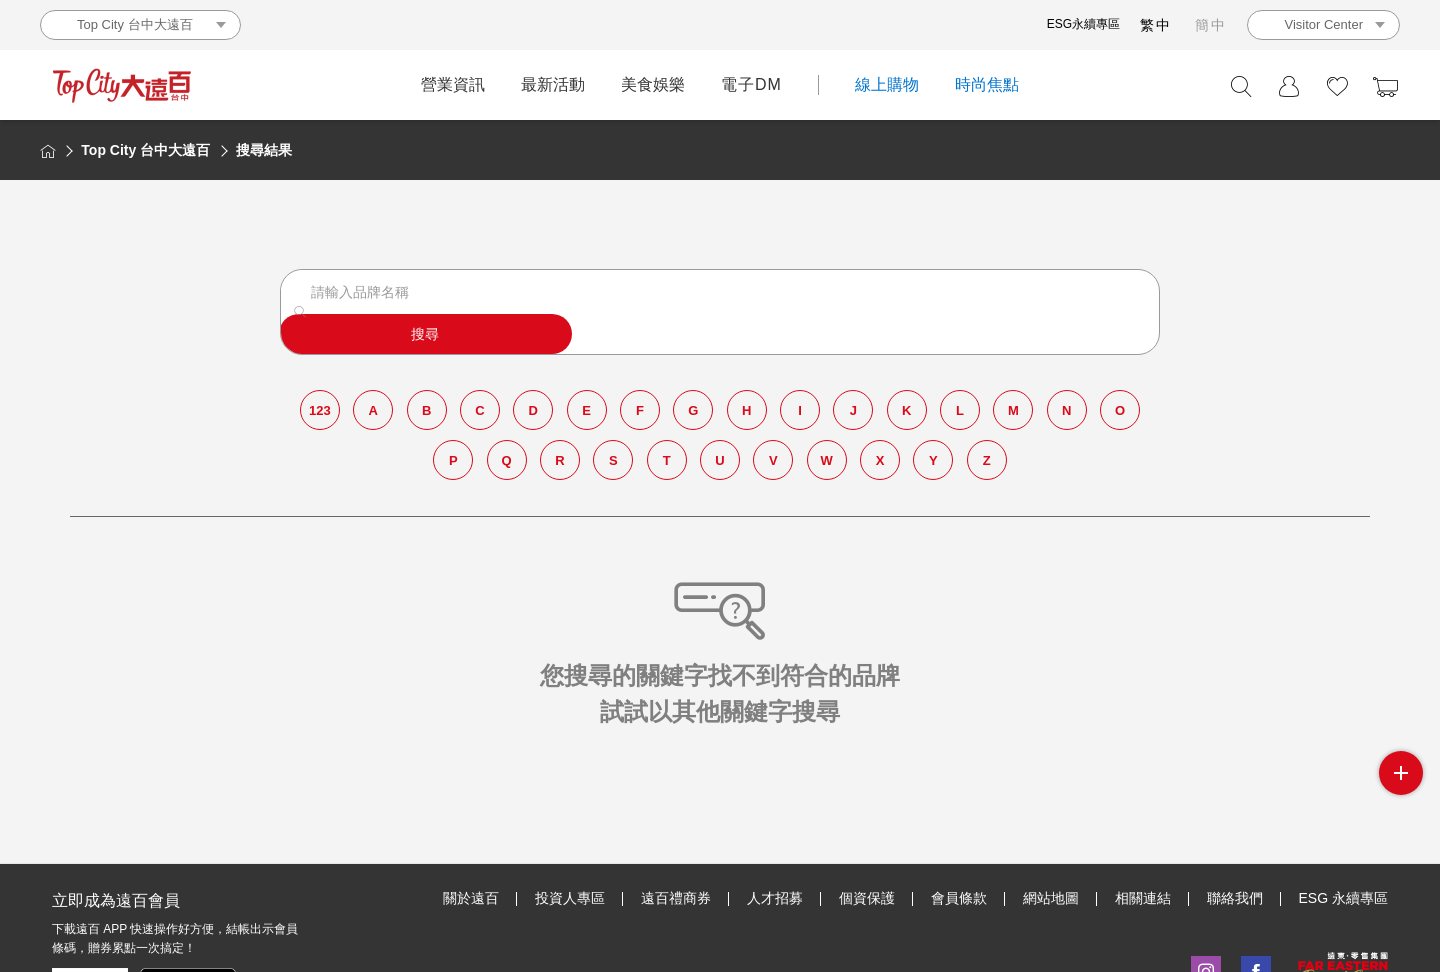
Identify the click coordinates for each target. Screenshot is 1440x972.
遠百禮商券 (676, 898)
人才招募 (775, 898)
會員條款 (959, 898)
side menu (1401, 773)
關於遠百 (471, 898)
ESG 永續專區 (1343, 898)
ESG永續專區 (1083, 24)
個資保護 (867, 898)
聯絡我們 (1235, 898)
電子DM (751, 84)
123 (321, 386)
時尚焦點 (987, 84)
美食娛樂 (653, 84)
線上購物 (887, 84)
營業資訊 (453, 84)
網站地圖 (1051, 898)
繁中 (1156, 25)
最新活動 (553, 84)
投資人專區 (570, 898)
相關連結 (1143, 898)
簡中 (1211, 25)
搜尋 (1084, 304)
